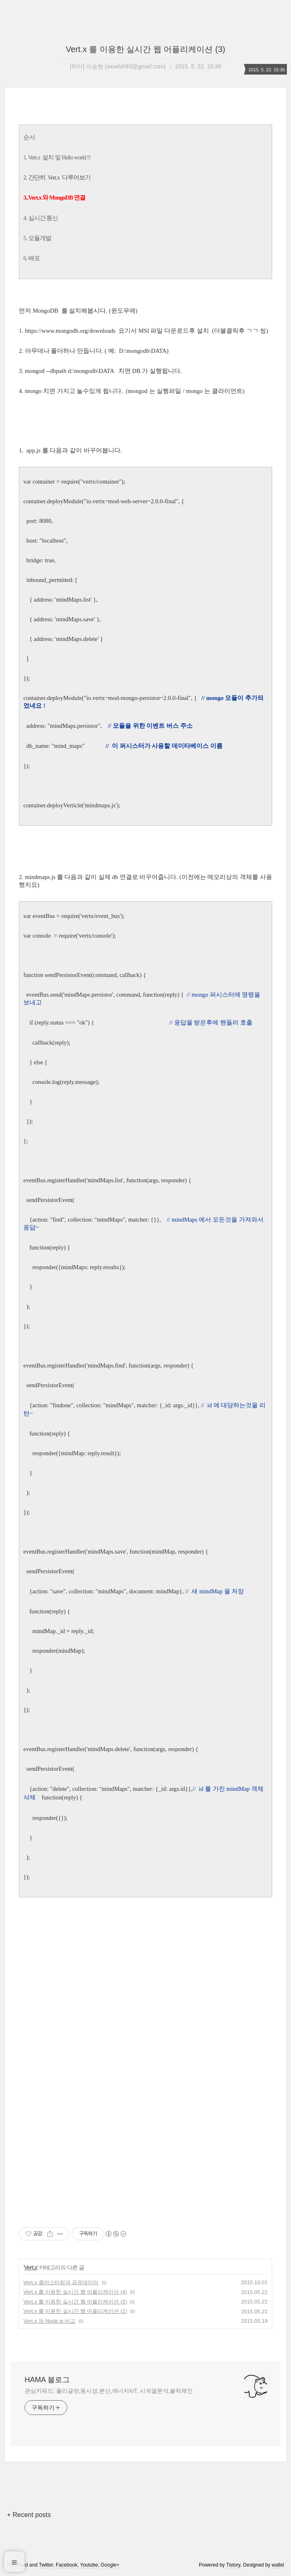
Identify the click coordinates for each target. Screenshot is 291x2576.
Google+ (110, 2565)
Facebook (66, 2565)
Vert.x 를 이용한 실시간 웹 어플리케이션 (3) (145, 49)
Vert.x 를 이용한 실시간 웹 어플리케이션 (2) (75, 2302)
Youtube (89, 2565)
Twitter (46, 2565)
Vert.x (30, 2267)
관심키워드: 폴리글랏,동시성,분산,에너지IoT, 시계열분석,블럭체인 (109, 2390)
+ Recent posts (29, 2514)
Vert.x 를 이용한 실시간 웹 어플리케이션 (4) (75, 2292)
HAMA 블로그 (47, 2380)
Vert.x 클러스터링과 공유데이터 (60, 2282)
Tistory (233, 2565)
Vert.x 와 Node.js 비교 (49, 2321)
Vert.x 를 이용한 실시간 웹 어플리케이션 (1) (75, 2311)
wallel (278, 2565)
